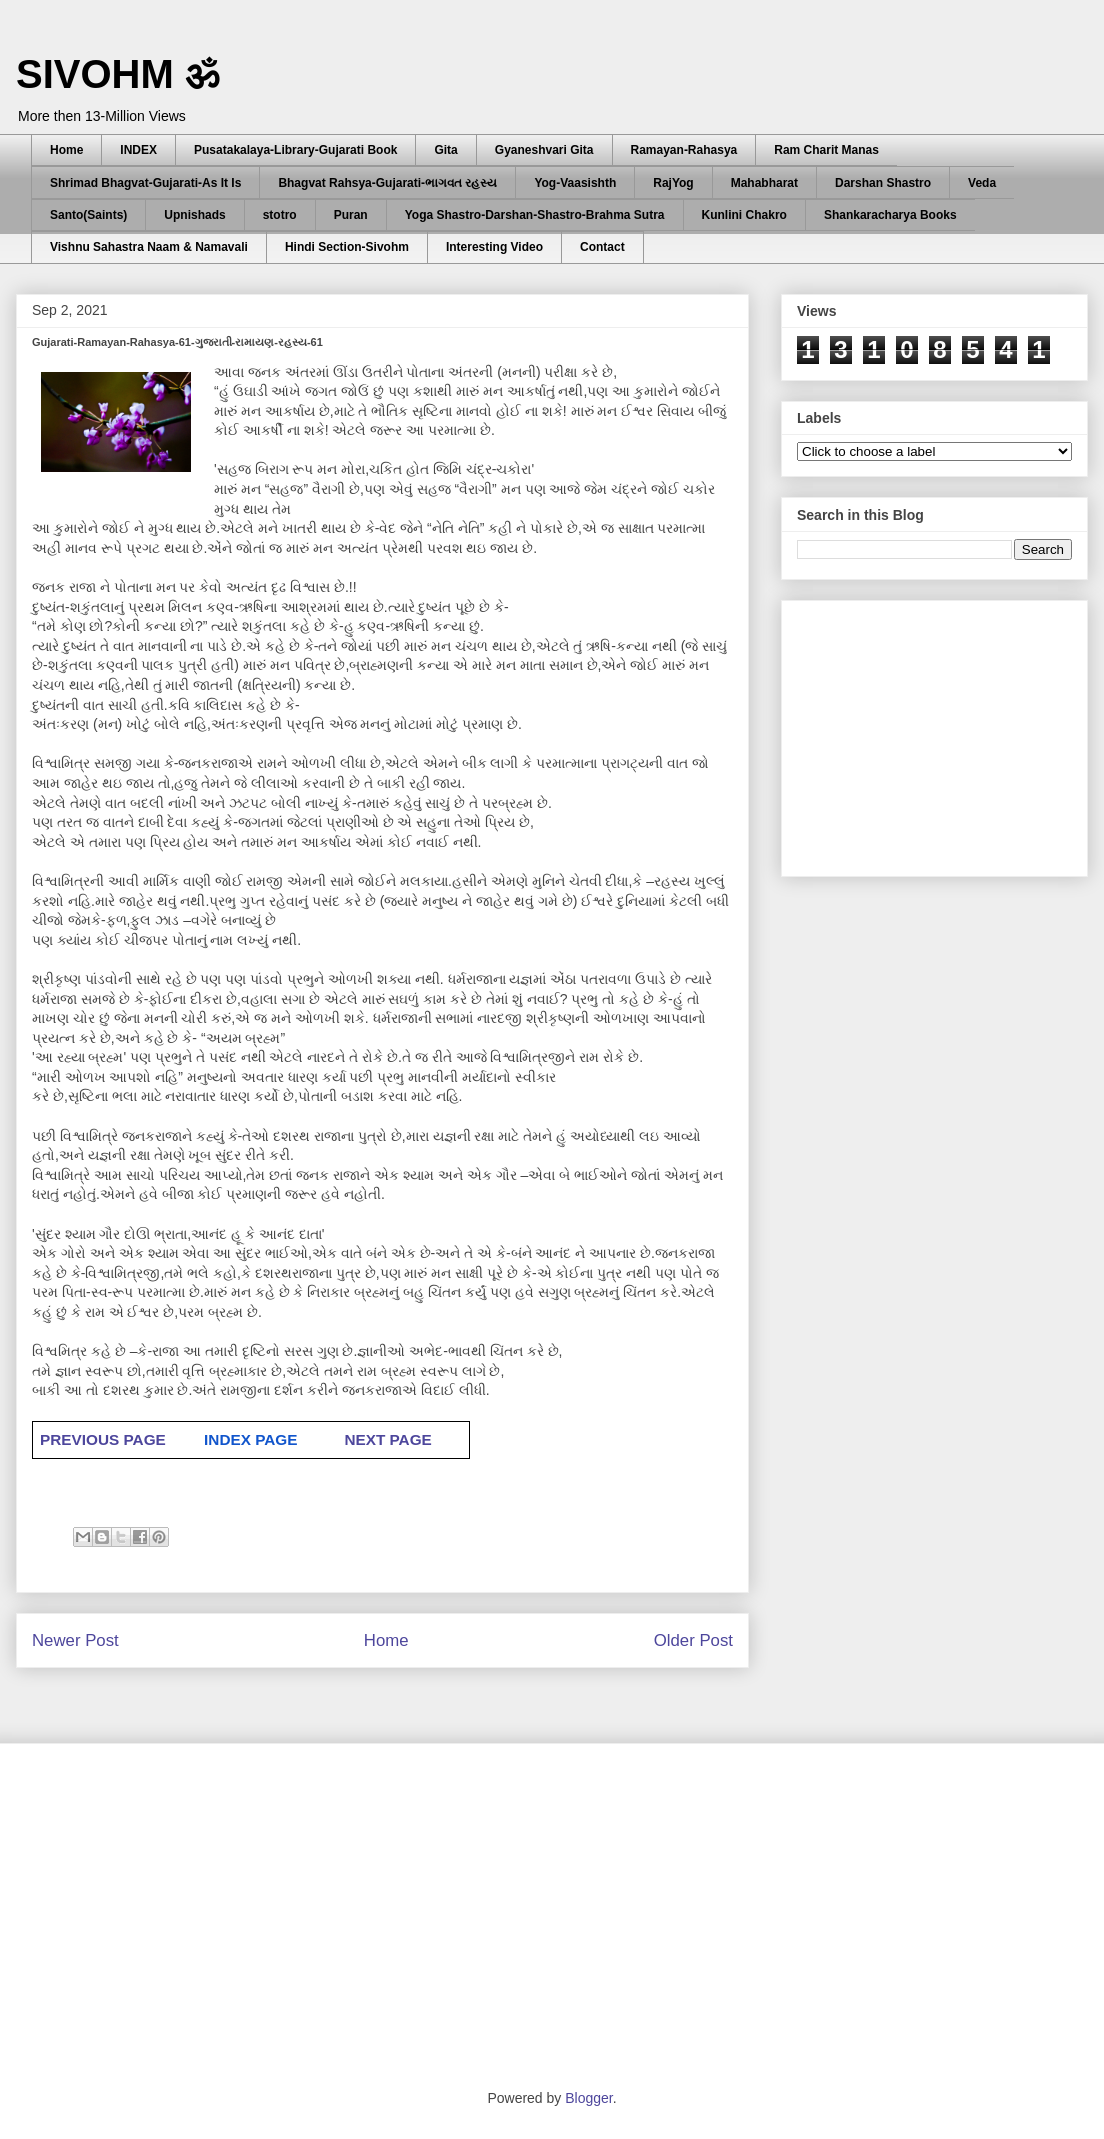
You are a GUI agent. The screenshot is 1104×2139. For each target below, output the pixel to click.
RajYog (673, 183)
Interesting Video (494, 247)
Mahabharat (764, 183)
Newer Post (75, 1640)
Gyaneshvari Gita (544, 150)
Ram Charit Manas (826, 150)
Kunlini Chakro (744, 215)
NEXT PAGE (387, 1439)
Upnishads (194, 215)
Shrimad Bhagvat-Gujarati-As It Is (145, 183)
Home (66, 150)
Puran (351, 215)
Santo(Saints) (88, 215)
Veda (982, 183)
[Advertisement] (947, 733)
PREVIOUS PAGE (103, 1439)
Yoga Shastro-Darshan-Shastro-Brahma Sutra (535, 215)
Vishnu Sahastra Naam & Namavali (149, 247)
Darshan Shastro (883, 183)
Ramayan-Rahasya (684, 150)
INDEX (138, 150)
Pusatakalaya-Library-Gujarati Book (295, 150)
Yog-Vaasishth (575, 183)
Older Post (693, 1640)
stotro (280, 215)
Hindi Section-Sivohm (347, 247)
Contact (602, 247)
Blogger (588, 2098)
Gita (445, 150)
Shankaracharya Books (890, 215)
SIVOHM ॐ (118, 74)
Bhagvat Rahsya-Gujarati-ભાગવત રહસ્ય (387, 183)
